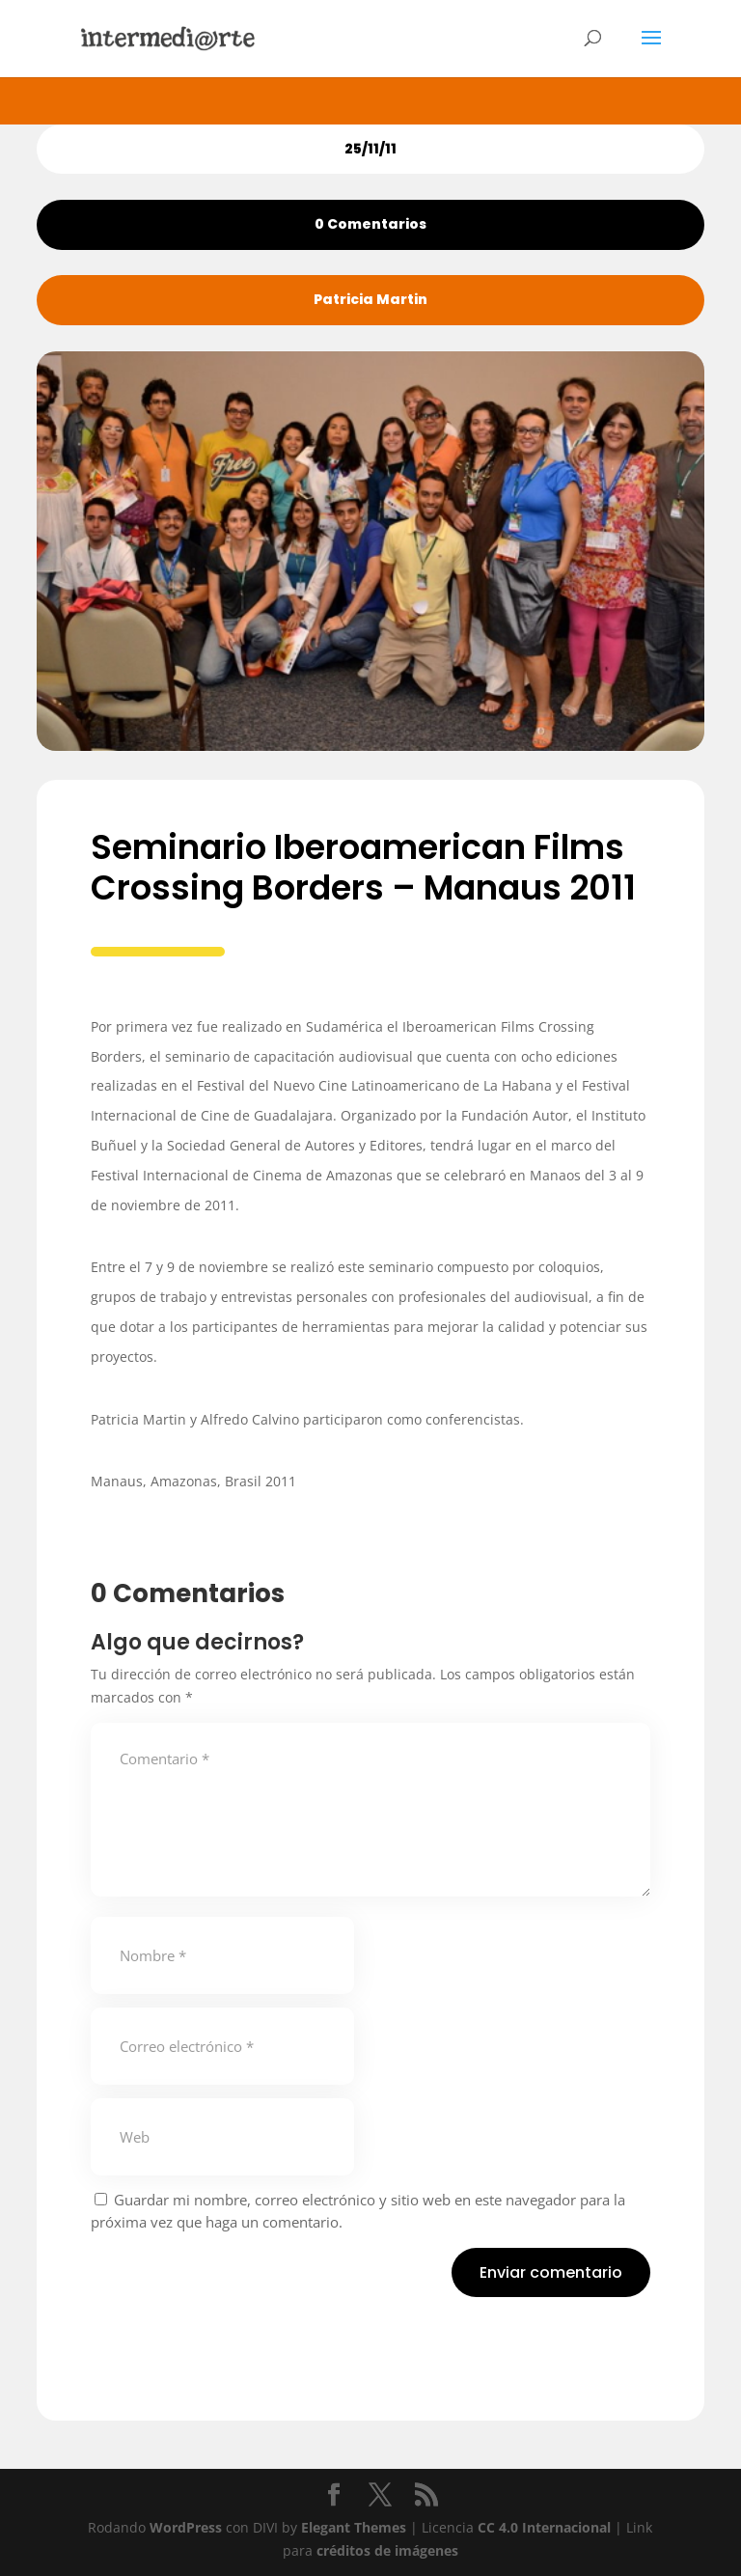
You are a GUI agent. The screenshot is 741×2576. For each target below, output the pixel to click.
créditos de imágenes (387, 2550)
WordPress (186, 2527)
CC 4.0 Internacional (544, 2527)
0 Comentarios (370, 224)
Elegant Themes (353, 2527)
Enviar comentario (551, 2272)
